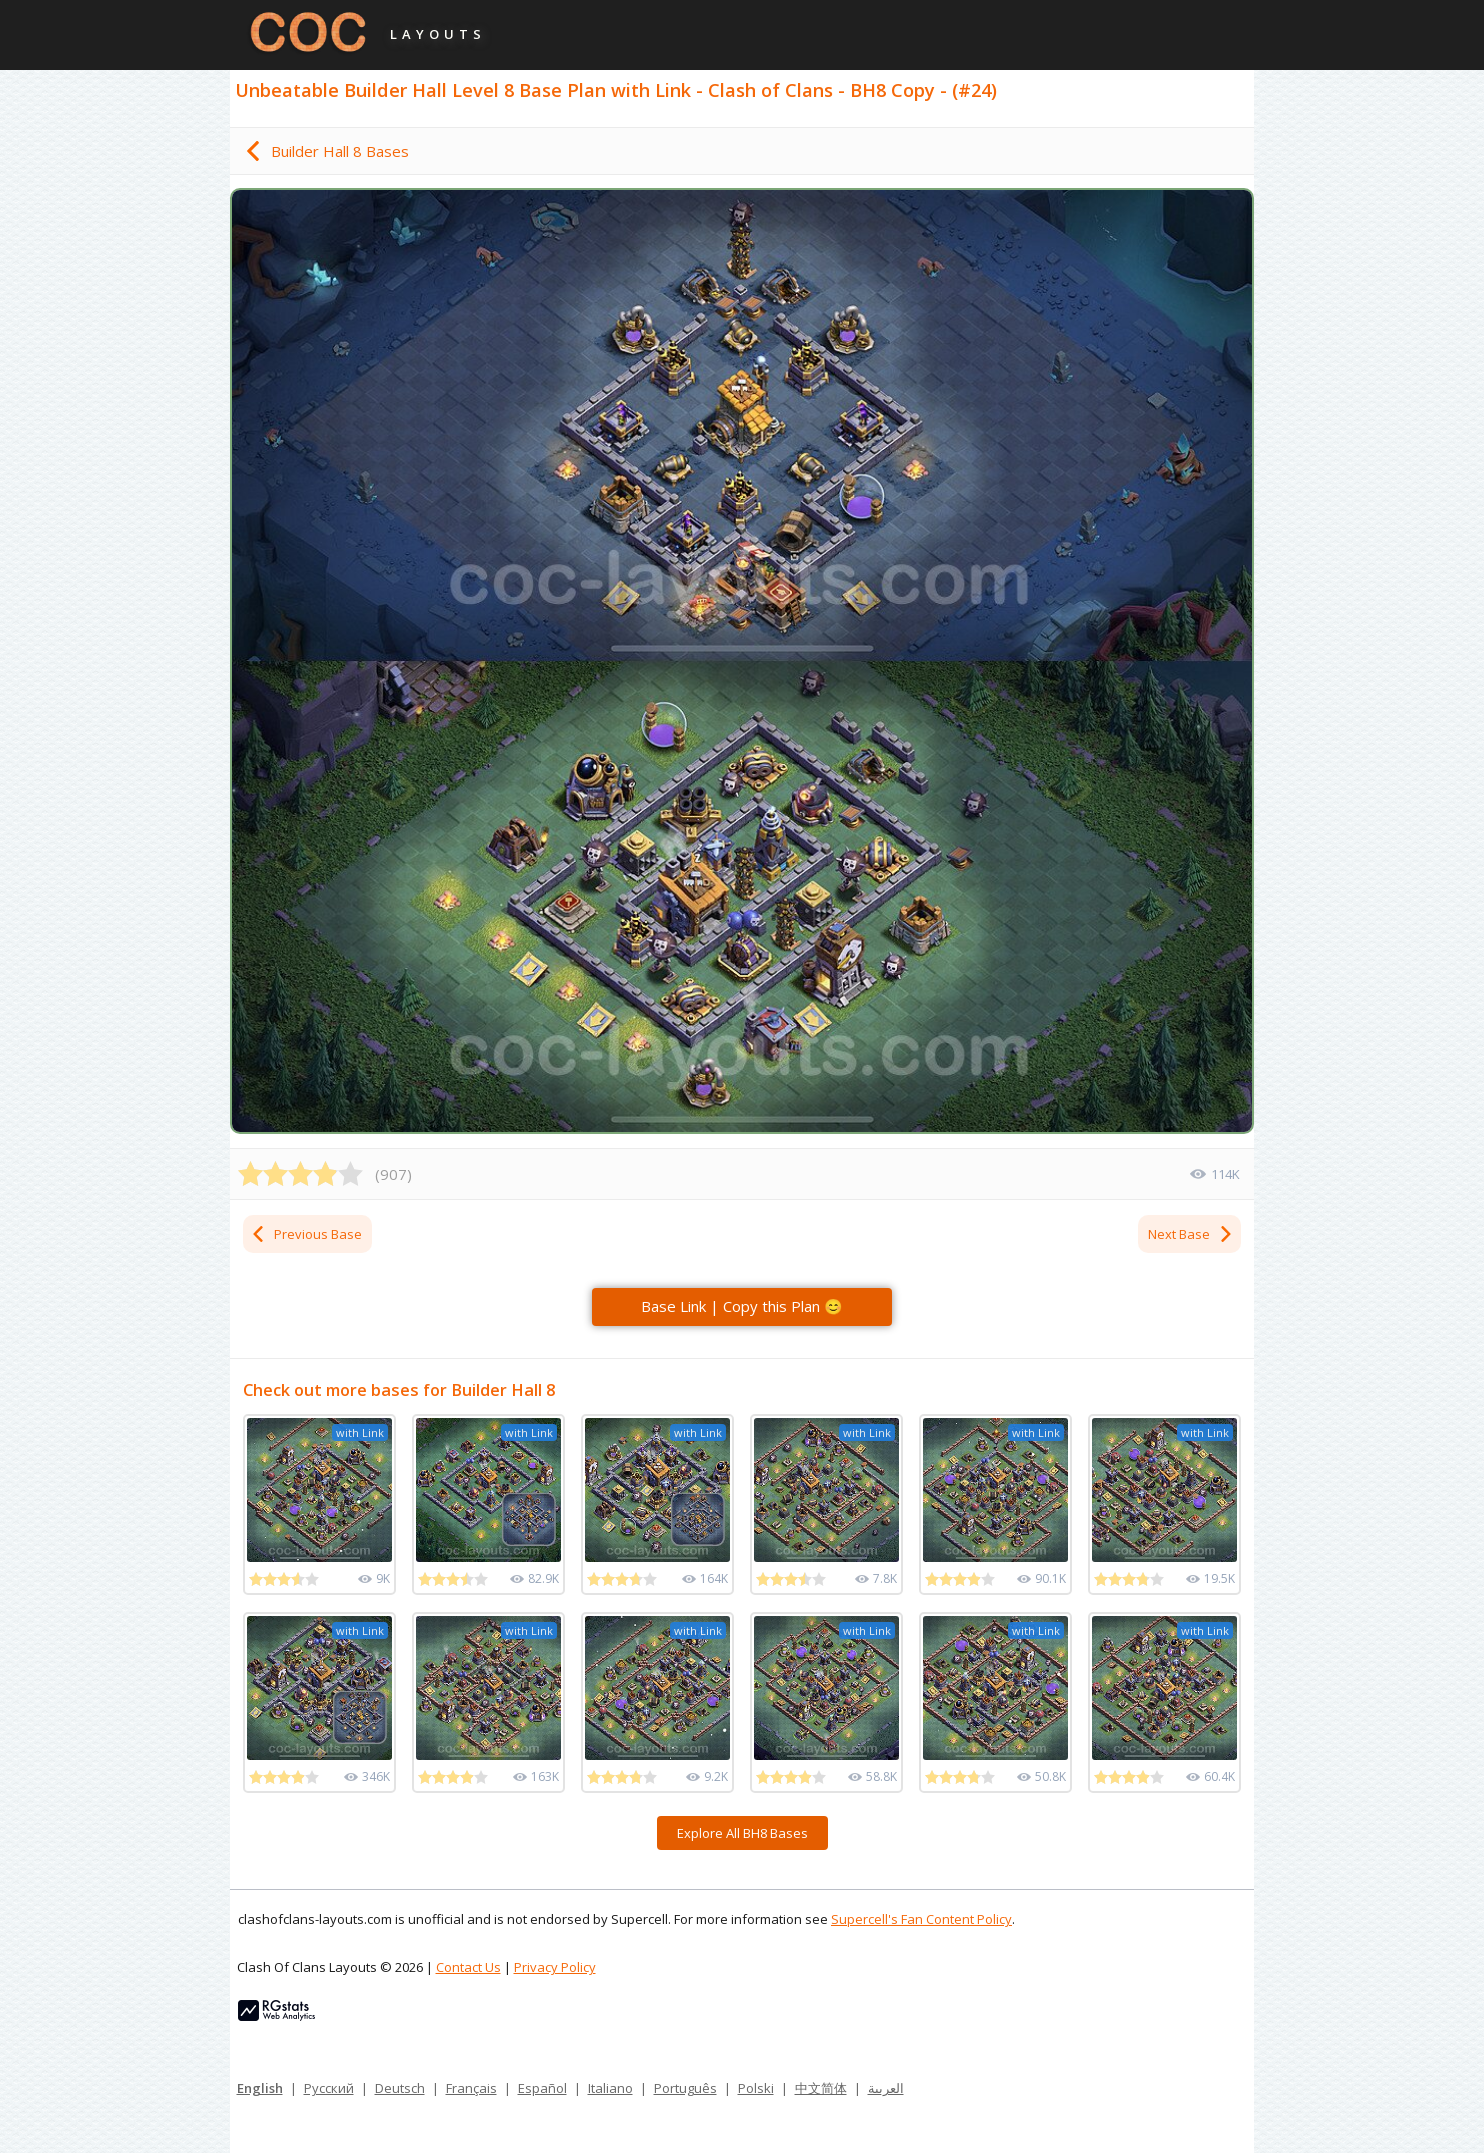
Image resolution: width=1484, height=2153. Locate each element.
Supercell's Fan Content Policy (921, 1919)
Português (685, 2088)
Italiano (610, 2088)
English (260, 2088)
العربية (886, 2088)
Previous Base (306, 1234)
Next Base (1191, 1234)
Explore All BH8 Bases (742, 1833)
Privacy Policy (555, 1967)
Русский (329, 2088)
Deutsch (400, 2088)
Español (542, 2088)
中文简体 (821, 2088)
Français (471, 2088)
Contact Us (468, 1967)
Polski (756, 2088)
